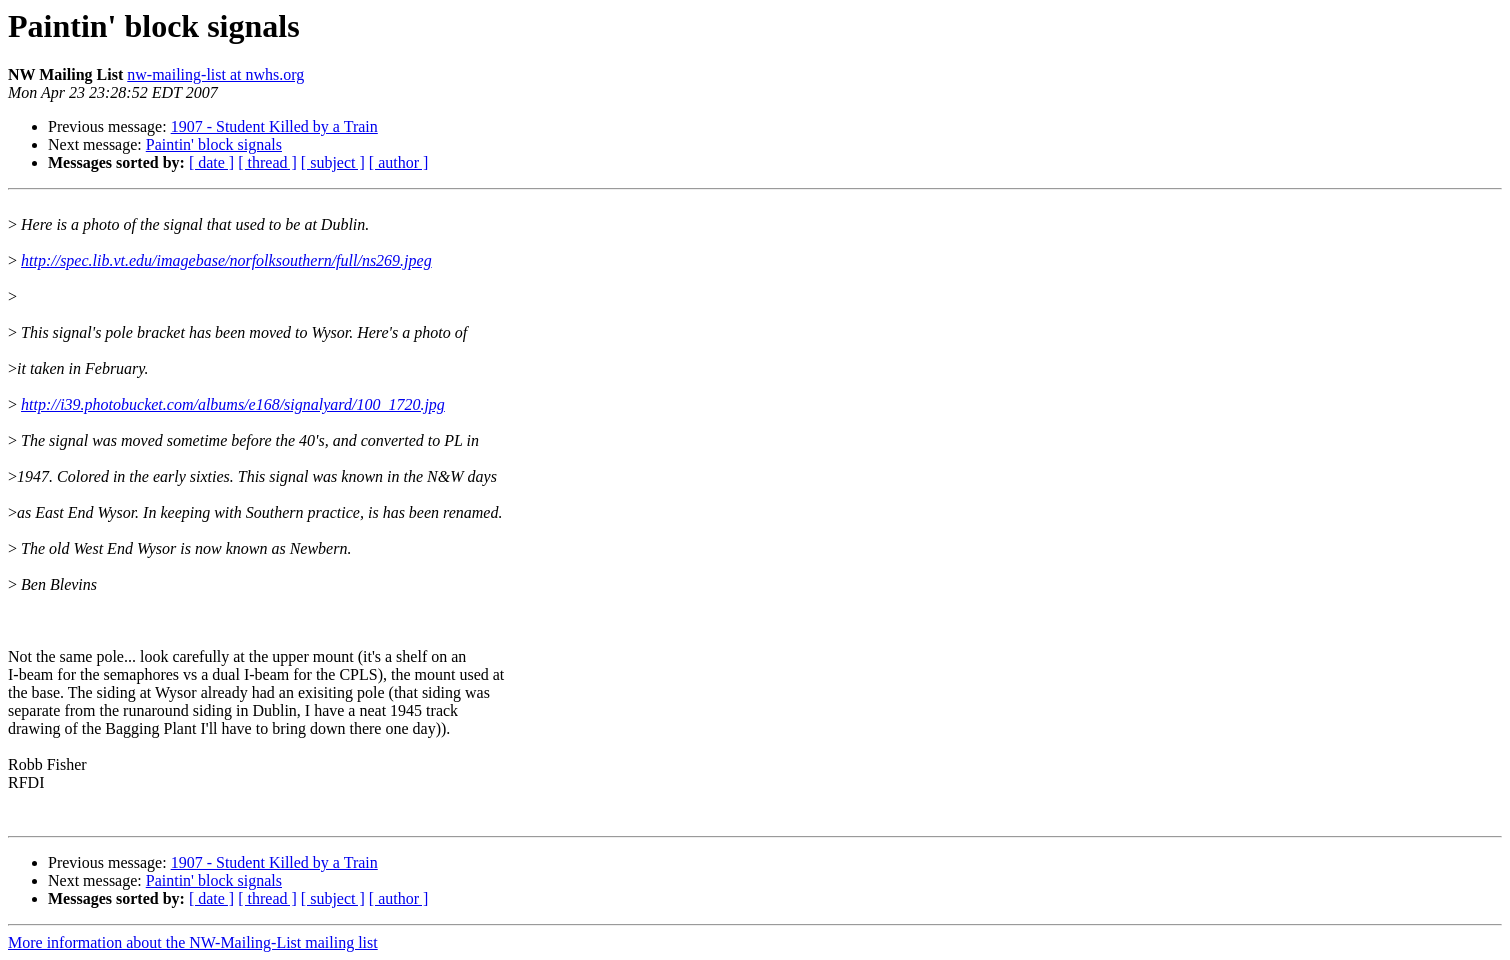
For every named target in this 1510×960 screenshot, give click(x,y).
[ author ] (399, 162)
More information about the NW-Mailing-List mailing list (193, 942)
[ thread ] (267, 162)
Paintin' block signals (214, 144)
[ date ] (211, 162)
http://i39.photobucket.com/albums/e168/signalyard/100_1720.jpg (233, 404)
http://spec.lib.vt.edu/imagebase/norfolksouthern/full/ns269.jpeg (226, 260)
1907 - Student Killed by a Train (274, 126)
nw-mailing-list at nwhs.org (215, 74)
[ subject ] (333, 162)
